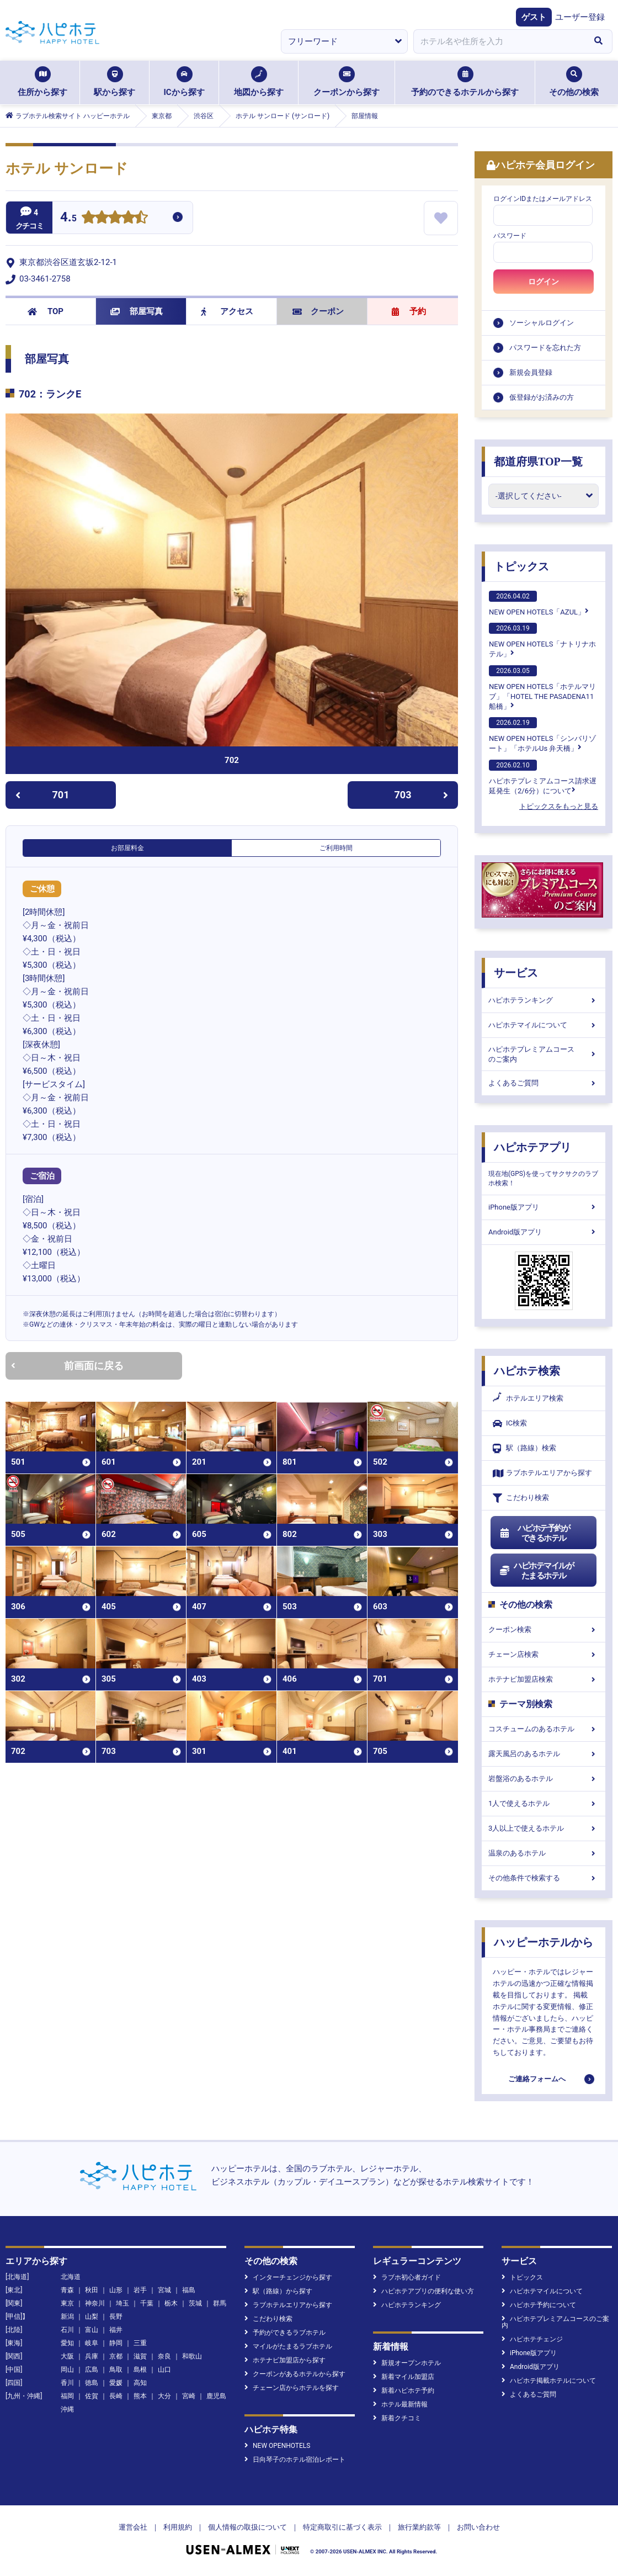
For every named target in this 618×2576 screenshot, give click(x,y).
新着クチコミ (397, 2418)
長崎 (115, 2396)
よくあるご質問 (543, 1083)
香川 (67, 2383)
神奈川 (95, 2303)
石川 (67, 2330)
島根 (140, 2369)
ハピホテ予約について (539, 2305)
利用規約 (177, 2527)
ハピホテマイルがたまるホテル (536, 1571)
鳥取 (115, 2369)
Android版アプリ (543, 1232)
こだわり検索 (521, 1498)
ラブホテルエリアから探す (542, 1473)
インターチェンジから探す (288, 2277)
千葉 (146, 2303)
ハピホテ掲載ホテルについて (549, 2380)
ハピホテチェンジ (532, 2339)
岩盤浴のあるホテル (543, 1778)
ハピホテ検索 (527, 1371)
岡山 (67, 2369)
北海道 (71, 2277)
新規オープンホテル (407, 2363)
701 (42, 795)
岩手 (140, 2290)
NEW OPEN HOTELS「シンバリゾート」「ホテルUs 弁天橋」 (542, 734)
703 (422, 795)
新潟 (67, 2316)
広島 (91, 2369)
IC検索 (510, 1423)
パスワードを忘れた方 (545, 347)
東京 (67, 2303)
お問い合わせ (478, 2527)
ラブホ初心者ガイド (407, 2277)
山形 (115, 2290)
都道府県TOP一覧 (538, 461)
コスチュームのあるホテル (543, 1729)
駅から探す (114, 81)
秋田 (91, 2290)
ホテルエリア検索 (528, 1398)
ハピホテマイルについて (543, 1025)
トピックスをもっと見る (558, 806)
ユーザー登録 (580, 17)
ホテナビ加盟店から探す (285, 2360)
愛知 (67, 2343)
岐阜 (91, 2343)
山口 (164, 2369)
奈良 (164, 2356)
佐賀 (91, 2396)
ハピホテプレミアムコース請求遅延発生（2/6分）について (542, 777)
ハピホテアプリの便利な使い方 (423, 2291)
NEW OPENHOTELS (277, 2446)
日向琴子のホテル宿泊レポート (294, 2459)
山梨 (91, 2316)
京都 (115, 2356)
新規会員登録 (530, 372)
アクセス (227, 311)
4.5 (68, 218)
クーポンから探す (346, 81)
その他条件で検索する (543, 1878)
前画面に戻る (67, 1365)
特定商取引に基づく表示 (342, 2527)
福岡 (67, 2396)
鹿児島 (216, 2396)
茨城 (195, 2303)
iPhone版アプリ (543, 1207)
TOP (45, 311)
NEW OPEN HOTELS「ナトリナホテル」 (542, 640)
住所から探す (42, 81)
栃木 (171, 2303)
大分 (164, 2396)
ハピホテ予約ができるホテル (534, 1533)
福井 (115, 2330)
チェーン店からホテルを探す (291, 2388)
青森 (67, 2290)
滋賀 (140, 2356)
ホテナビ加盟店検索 (543, 1679)
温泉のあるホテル (543, 1853)
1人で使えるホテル (543, 1803)
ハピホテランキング (543, 1000)
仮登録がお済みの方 (541, 397)
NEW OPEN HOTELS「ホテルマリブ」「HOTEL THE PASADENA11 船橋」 (542, 688)
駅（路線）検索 (524, 1448)
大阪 (67, 2356)
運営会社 (133, 2527)
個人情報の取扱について (247, 2527)
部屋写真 (136, 311)
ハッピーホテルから (543, 1942)
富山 (91, 2330)
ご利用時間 (336, 848)
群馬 (219, 2303)
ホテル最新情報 (400, 2404)
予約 (409, 311)
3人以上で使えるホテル (543, 1828)
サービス (516, 973)
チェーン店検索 (543, 1654)
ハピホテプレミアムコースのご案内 (543, 1054)
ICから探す (183, 81)
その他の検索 (574, 81)
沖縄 (67, 2409)
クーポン (318, 311)
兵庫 (91, 2356)
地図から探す (259, 81)
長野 (115, 2316)
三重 (140, 2343)
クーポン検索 (543, 1629)
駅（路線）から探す (278, 2291)
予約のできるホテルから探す (465, 81)
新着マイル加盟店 (403, 2377)
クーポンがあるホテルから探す (294, 2374)
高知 (140, 2383)
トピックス (521, 566)
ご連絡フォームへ (537, 2079)
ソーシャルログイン (541, 323)
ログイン (543, 281)
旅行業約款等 (419, 2527)
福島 (188, 2290)
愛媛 (115, 2383)
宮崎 (188, 2396)
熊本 (140, 2396)
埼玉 (122, 2303)
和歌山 (192, 2356)
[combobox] (498, 41)
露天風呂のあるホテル (543, 1754)
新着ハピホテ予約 (403, 2390)
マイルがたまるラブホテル (288, 2346)
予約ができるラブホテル (285, 2332)
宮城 (164, 2290)
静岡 (115, 2343)
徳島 (91, 2383)
